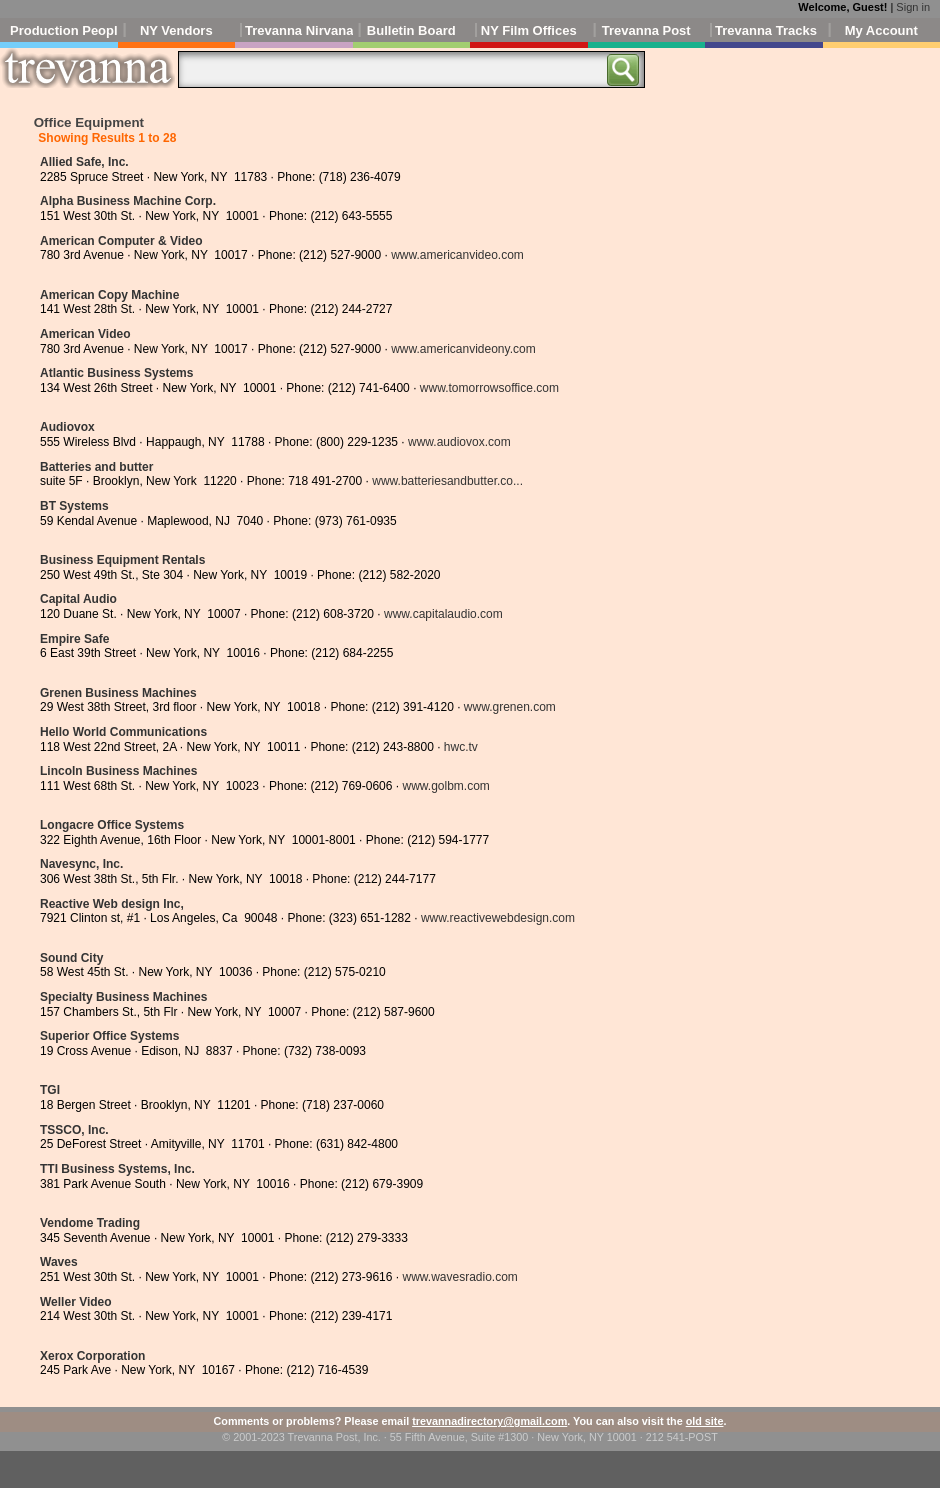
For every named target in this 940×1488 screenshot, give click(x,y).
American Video (85, 334)
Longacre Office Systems (112, 825)
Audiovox (67, 427)
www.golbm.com (445, 786)
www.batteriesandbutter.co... (447, 481)
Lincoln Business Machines (118, 771)
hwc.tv (461, 747)
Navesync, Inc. (81, 864)
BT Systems (74, 506)
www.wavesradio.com (459, 1277)
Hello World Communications (123, 732)
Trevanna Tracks (766, 30)
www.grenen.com (510, 707)
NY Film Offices (529, 30)
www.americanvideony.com (463, 349)
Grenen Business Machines (118, 693)
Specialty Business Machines (123, 997)
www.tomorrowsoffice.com (489, 388)
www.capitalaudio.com (443, 614)
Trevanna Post (646, 30)
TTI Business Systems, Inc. (117, 1169)
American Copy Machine (109, 295)
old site (705, 1421)
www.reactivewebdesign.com (498, 918)
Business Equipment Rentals (122, 560)
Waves (59, 1262)
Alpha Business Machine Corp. (128, 201)
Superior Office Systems (109, 1036)
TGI (50, 1090)
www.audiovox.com (459, 442)
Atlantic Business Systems (116, 373)
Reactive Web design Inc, (112, 904)
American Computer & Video (121, 241)
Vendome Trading (90, 1223)
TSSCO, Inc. (74, 1130)
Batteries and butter (96, 467)
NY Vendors (176, 30)
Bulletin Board (411, 30)
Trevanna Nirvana (299, 30)
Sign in (913, 7)
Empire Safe (74, 639)
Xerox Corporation (92, 1356)
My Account (881, 30)
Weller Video (76, 1302)
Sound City (71, 958)
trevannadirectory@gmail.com (489, 1421)
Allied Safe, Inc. (84, 162)
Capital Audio (78, 599)
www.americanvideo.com (457, 255)
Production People (64, 30)
